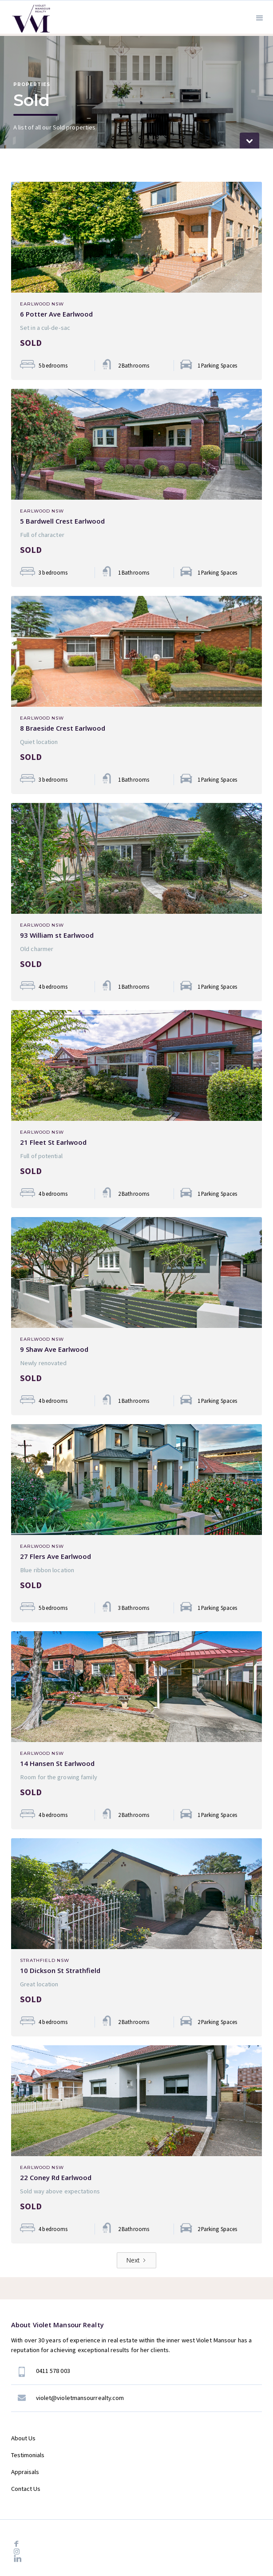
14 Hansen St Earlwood (57, 1763)
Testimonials (27, 2455)
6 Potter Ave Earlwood (56, 313)
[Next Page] (136, 2260)
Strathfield (37, 1960)
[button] (259, 17)
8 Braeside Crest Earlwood (62, 728)
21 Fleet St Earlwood (53, 1142)
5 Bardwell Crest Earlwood (62, 521)
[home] (28, 17)
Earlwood (35, 304)
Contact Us (25, 2489)
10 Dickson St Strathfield (60, 1970)
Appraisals (25, 2472)
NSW (57, 304)
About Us (23, 2438)
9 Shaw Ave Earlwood (54, 1349)
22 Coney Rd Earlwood (55, 2177)
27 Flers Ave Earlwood (55, 1556)
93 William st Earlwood (57, 935)
